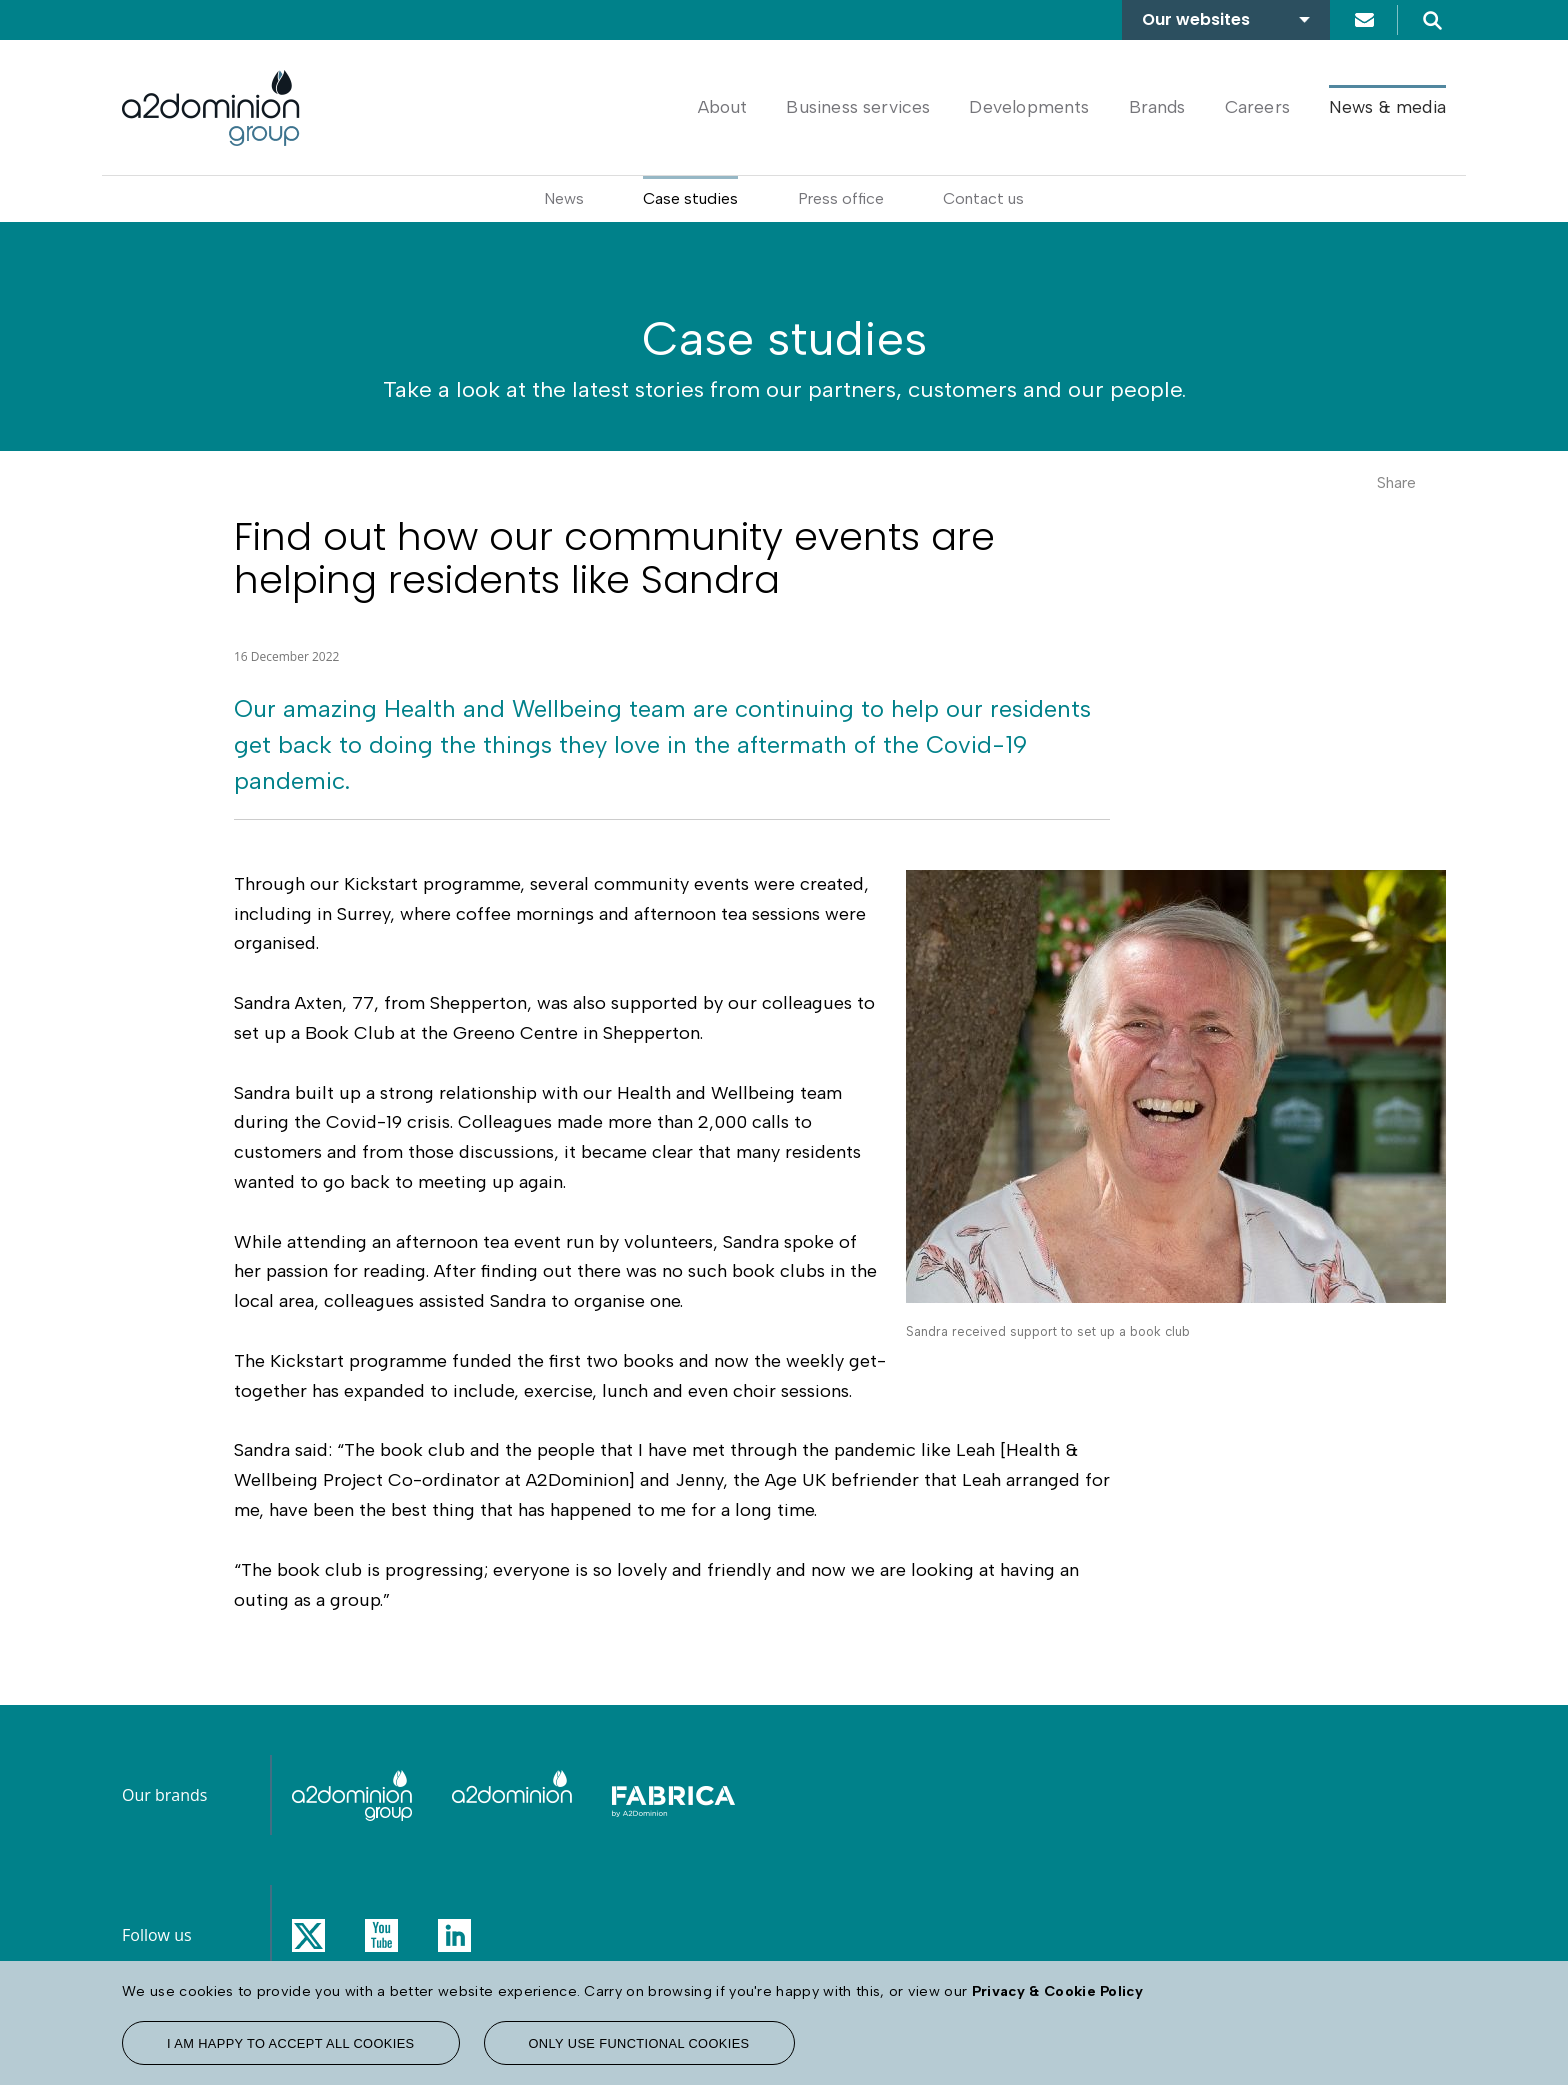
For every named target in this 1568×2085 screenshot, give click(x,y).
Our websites (1196, 19)
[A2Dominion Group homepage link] (211, 108)
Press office (841, 198)
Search (1432, 20)
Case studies (690, 198)
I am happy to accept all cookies (291, 2043)
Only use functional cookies (639, 2043)
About (723, 106)
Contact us (1364, 20)
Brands (1157, 106)
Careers (1257, 106)
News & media (1387, 106)
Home (651, 106)
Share (1396, 482)
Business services (858, 106)
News (564, 198)
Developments (1029, 106)
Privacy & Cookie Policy (1057, 1991)
